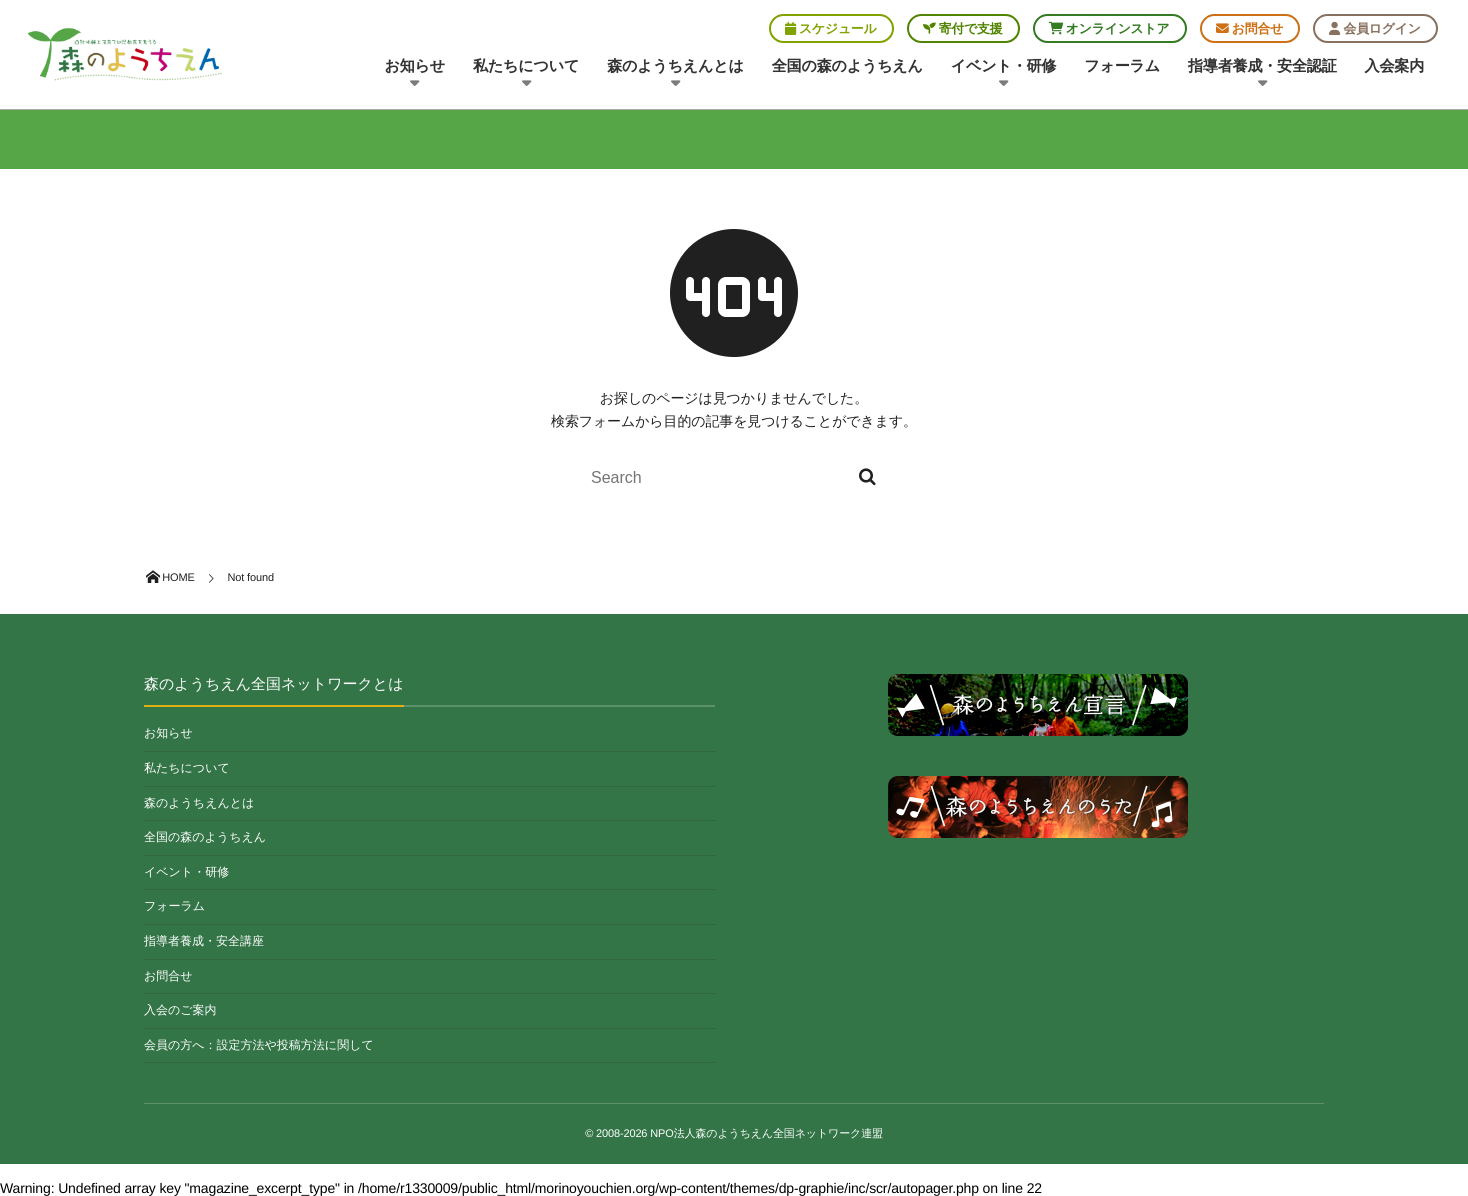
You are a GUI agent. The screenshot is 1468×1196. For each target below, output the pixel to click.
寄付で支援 (963, 28)
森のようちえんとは (675, 74)
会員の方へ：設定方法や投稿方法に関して (259, 1045)
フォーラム (1122, 66)
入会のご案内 (180, 1010)
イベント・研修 (1003, 74)
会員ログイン (1374, 28)
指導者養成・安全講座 (204, 941)
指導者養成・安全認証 (1262, 74)
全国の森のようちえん (847, 66)
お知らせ (415, 74)
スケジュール (831, 28)
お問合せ (1250, 28)
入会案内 (1394, 66)
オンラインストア (1109, 28)
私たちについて (526, 74)
